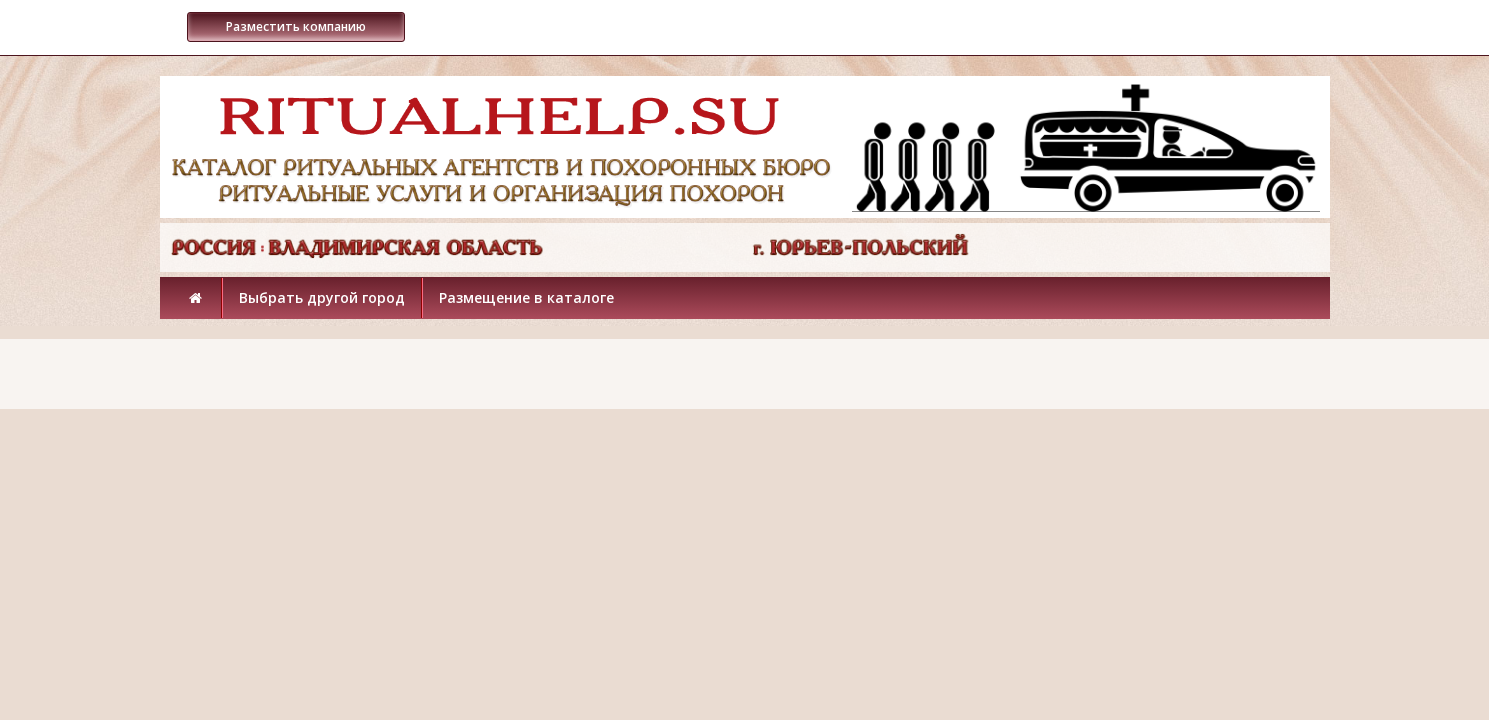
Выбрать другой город (322, 297)
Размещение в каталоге (526, 297)
